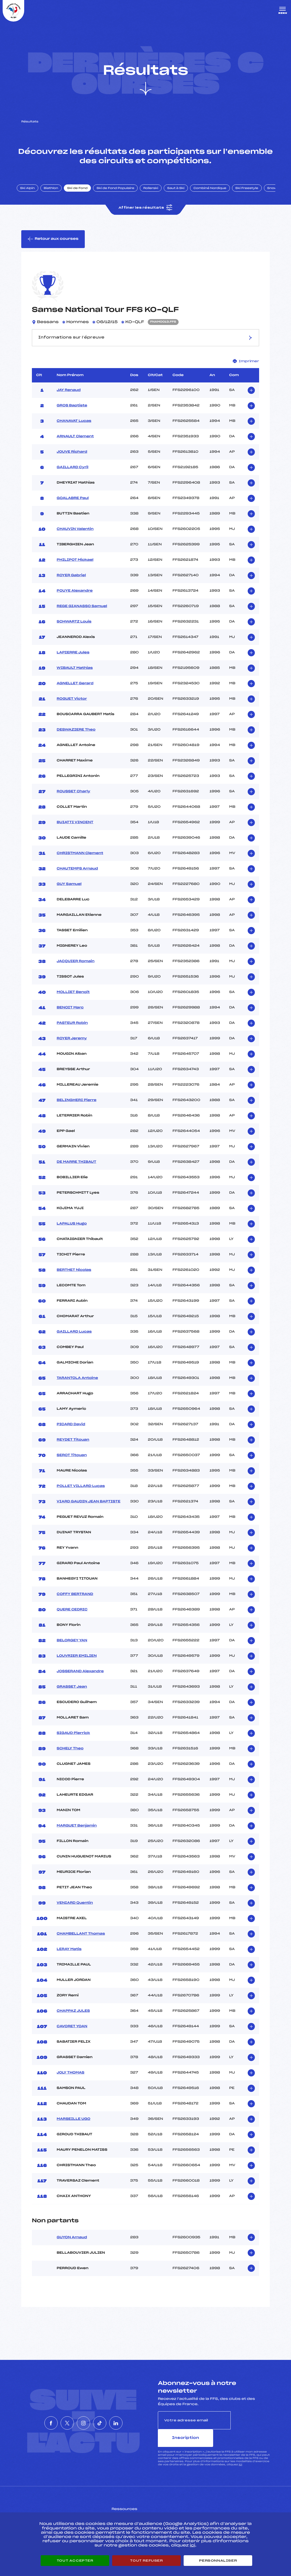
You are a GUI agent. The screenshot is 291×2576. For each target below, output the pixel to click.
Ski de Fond (83, 195)
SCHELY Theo (70, 1757)
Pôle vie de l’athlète (216, 2508)
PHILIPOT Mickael (75, 569)
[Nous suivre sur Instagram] (83, 2423)
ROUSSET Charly (73, 800)
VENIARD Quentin (75, 1912)
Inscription (250, 2429)
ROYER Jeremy (72, 1047)
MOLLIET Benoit (73, 1001)
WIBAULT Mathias (75, 677)
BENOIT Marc (70, 1016)
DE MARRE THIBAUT (76, 1171)
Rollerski (156, 195)
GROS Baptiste (72, 414)
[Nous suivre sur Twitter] (59, 2423)
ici (240, 2456)
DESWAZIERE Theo (76, 738)
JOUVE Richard (72, 461)
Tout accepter (75, 2560)
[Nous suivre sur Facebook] (35, 2423)
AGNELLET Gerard (75, 692)
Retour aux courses (53, 247)
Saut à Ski (182, 195)
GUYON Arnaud (72, 2246)
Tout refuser (146, 2560)
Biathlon (57, 195)
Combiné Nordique (216, 195)
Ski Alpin (33, 195)
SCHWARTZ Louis (74, 630)
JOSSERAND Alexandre (80, 1680)
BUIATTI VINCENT (75, 831)
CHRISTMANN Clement (80, 862)
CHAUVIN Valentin (75, 538)
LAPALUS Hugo (72, 1232)
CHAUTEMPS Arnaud (77, 877)
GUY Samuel (69, 893)
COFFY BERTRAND (75, 1603)
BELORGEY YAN (72, 1649)
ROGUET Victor (72, 708)
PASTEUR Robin (72, 1032)
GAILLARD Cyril (72, 476)
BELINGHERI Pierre (76, 1109)
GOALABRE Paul (72, 507)
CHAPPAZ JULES (73, 2020)
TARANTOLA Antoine (77, 1387)
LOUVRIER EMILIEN (76, 1665)
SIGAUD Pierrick (73, 1742)
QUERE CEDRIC (72, 1618)
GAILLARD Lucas (74, 1340)
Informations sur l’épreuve (145, 346)
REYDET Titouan (73, 1448)
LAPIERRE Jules (73, 661)
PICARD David (71, 1433)
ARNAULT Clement (75, 445)
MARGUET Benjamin (77, 1834)
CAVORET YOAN (72, 2035)
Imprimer (246, 370)
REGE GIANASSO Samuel (82, 615)
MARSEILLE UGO (73, 2128)
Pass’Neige (131, 2508)
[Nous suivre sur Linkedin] (131, 2423)
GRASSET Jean (72, 1695)
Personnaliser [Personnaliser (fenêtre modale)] (218, 2560)
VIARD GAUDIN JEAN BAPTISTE (88, 1510)
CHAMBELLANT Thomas (81, 1942)
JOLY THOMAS (70, 2081)
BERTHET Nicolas (74, 1279)
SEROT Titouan (72, 1464)
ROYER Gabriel (71, 584)
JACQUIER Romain (75, 970)
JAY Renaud (69, 399)
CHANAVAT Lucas (74, 430)
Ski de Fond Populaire (122, 195)
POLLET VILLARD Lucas (81, 1495)
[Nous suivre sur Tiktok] (107, 2423)
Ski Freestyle (253, 195)
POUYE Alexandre (74, 599)
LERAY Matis (69, 1958)
